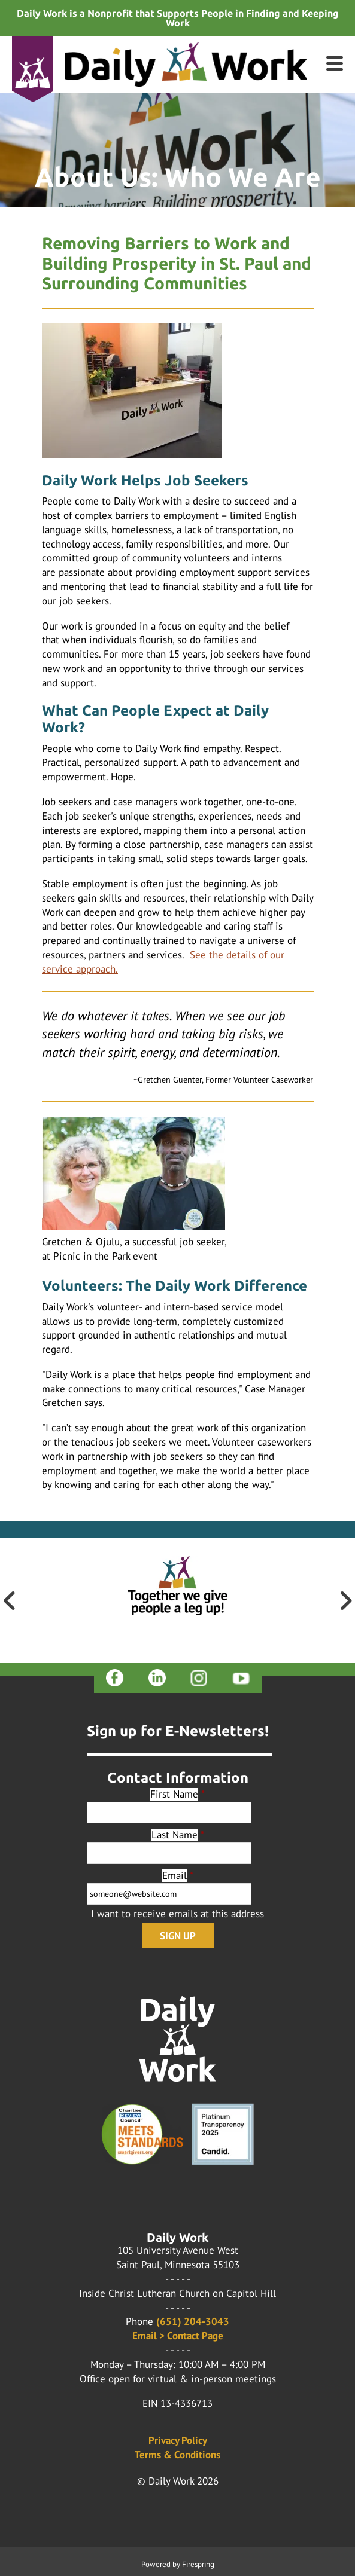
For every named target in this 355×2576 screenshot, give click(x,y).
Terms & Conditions (177, 2454)
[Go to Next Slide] (345, 1600)
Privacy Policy (177, 2440)
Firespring (198, 2564)
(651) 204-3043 (192, 2321)
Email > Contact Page (177, 2335)
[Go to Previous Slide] (10, 1600)
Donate (32, 81)
